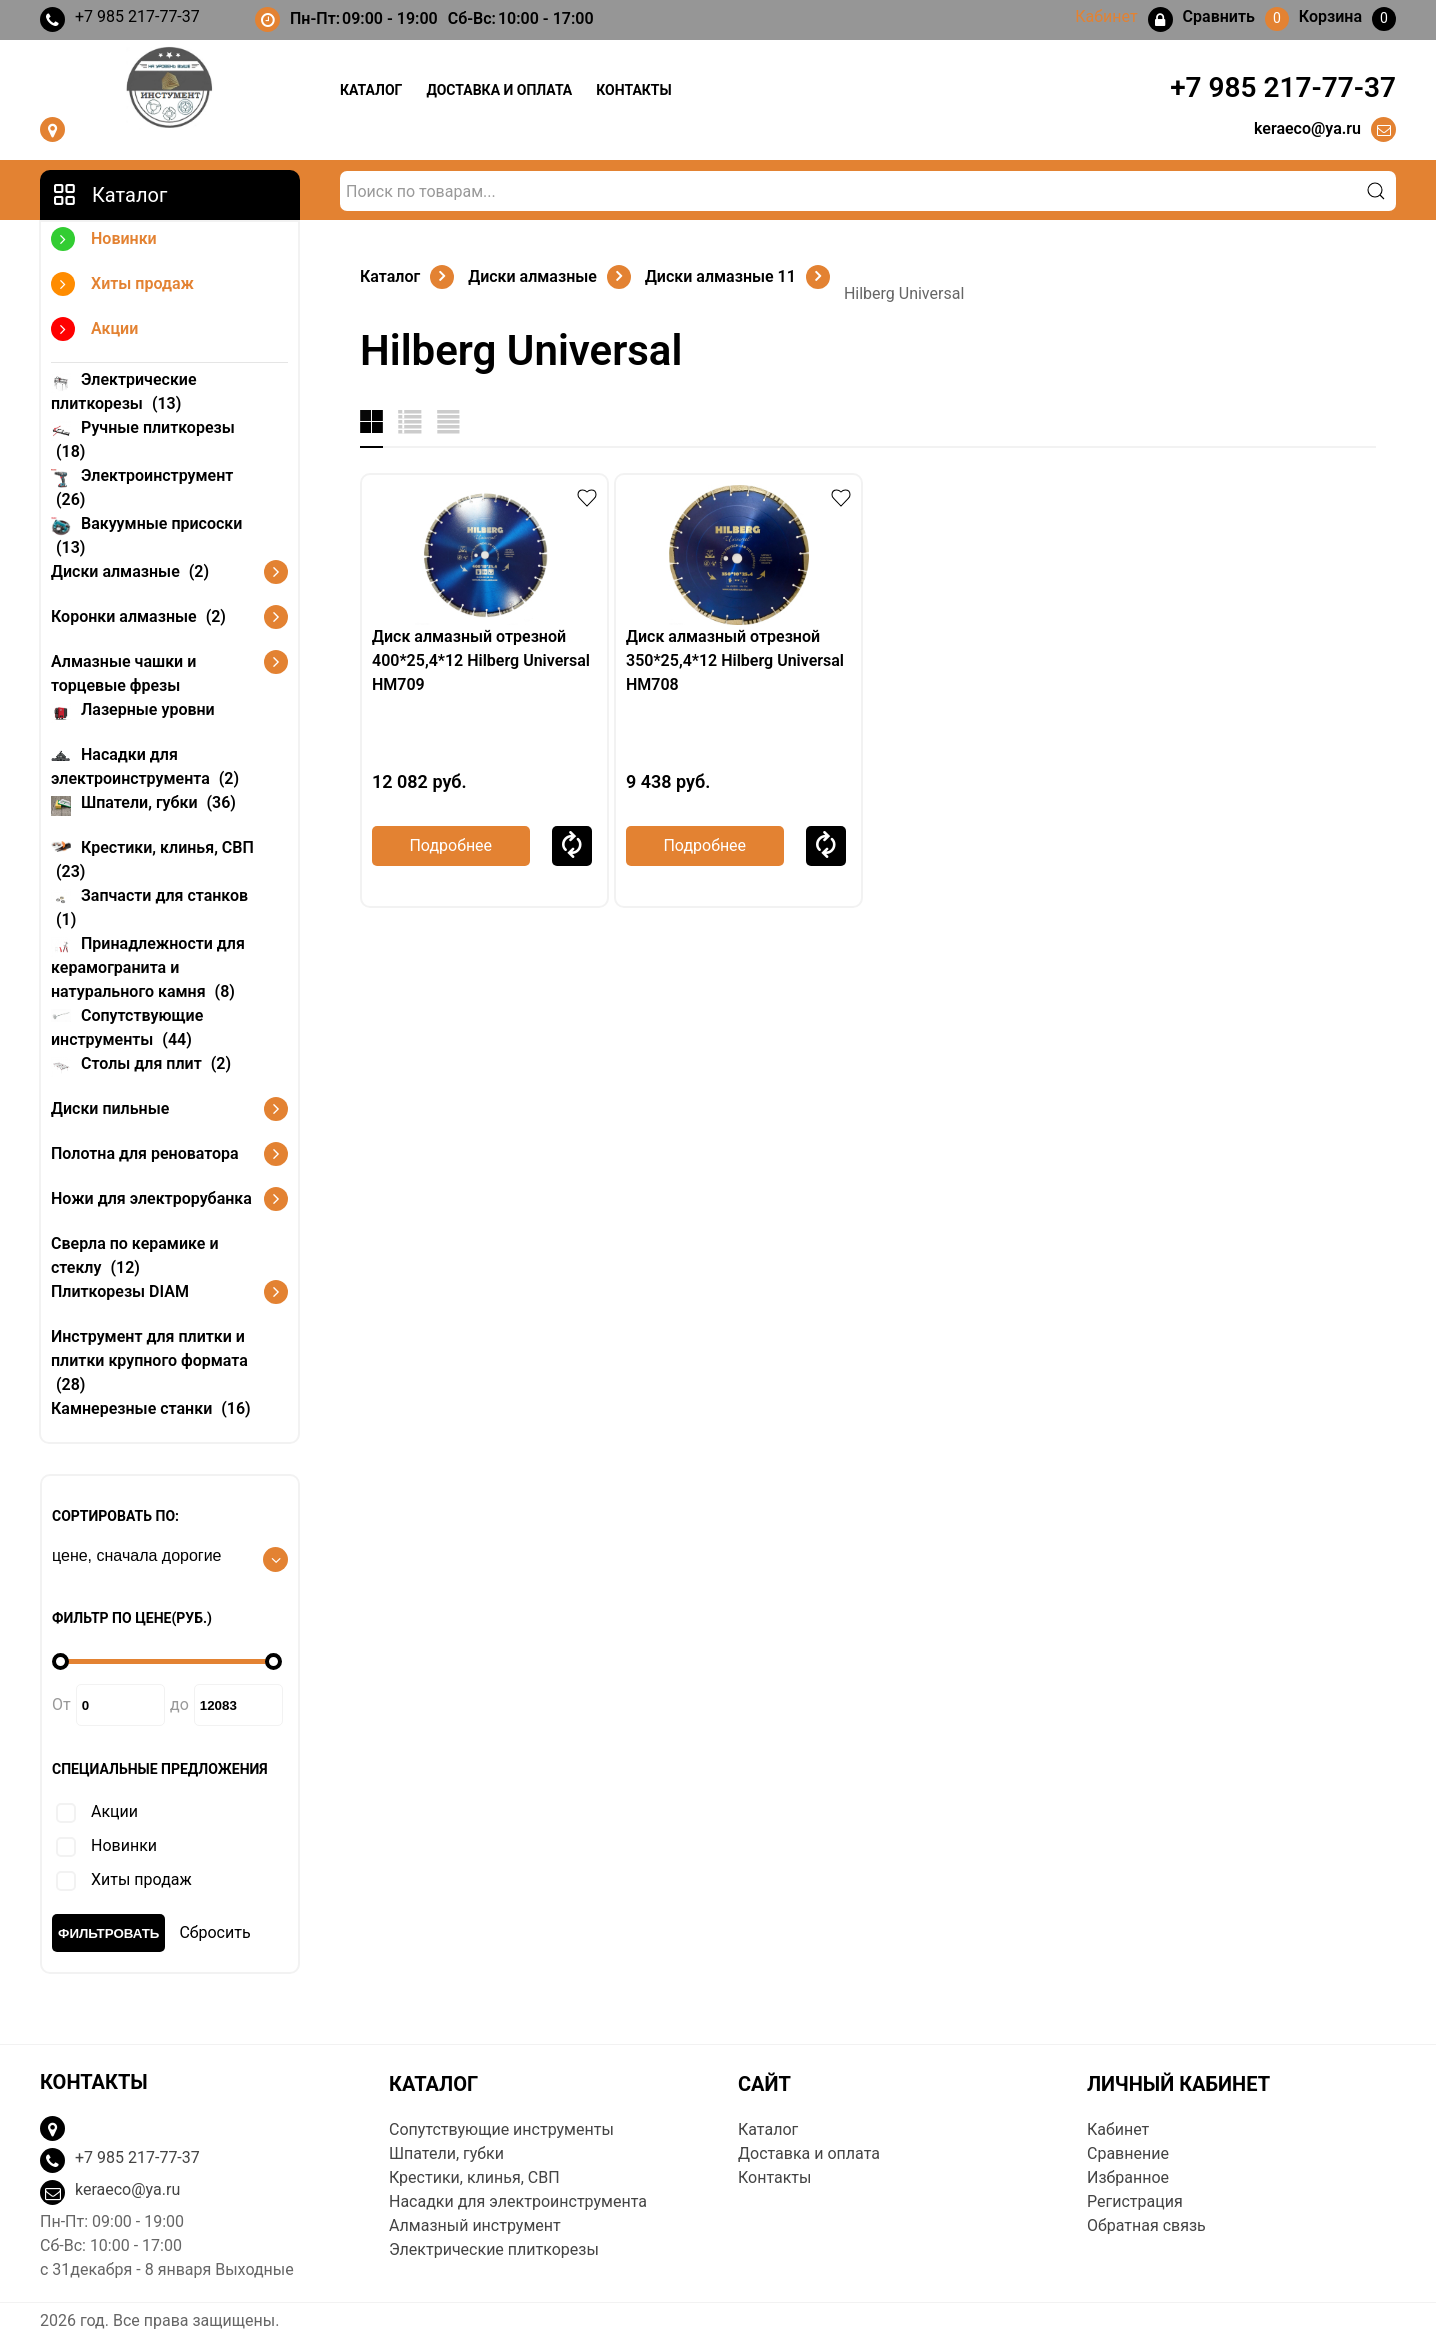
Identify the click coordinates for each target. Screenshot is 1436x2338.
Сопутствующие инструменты (127, 1026)
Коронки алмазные (138, 616)
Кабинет (1118, 2129)
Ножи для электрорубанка (151, 1198)
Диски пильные (110, 1108)
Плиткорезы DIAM (120, 1291)
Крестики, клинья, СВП (152, 858)
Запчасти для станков (149, 906)
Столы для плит (141, 1062)
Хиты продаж (122, 286)
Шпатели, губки (143, 801)
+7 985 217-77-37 (120, 19)
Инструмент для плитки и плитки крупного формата (149, 1360)
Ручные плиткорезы (143, 438)
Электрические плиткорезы (124, 390)
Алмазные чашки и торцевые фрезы (123, 673)
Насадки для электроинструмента (145, 765)
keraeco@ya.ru (1307, 128)
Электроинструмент (142, 486)
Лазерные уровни (133, 708)
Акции (94, 331)
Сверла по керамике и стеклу (135, 1255)
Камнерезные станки (151, 1408)
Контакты (633, 90)
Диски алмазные (130, 571)
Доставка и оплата (499, 90)
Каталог (371, 90)
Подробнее (450, 845)
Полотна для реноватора (145, 1153)
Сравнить (572, 846)
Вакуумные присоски (146, 534)
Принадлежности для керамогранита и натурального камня (148, 966)
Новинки (104, 241)
